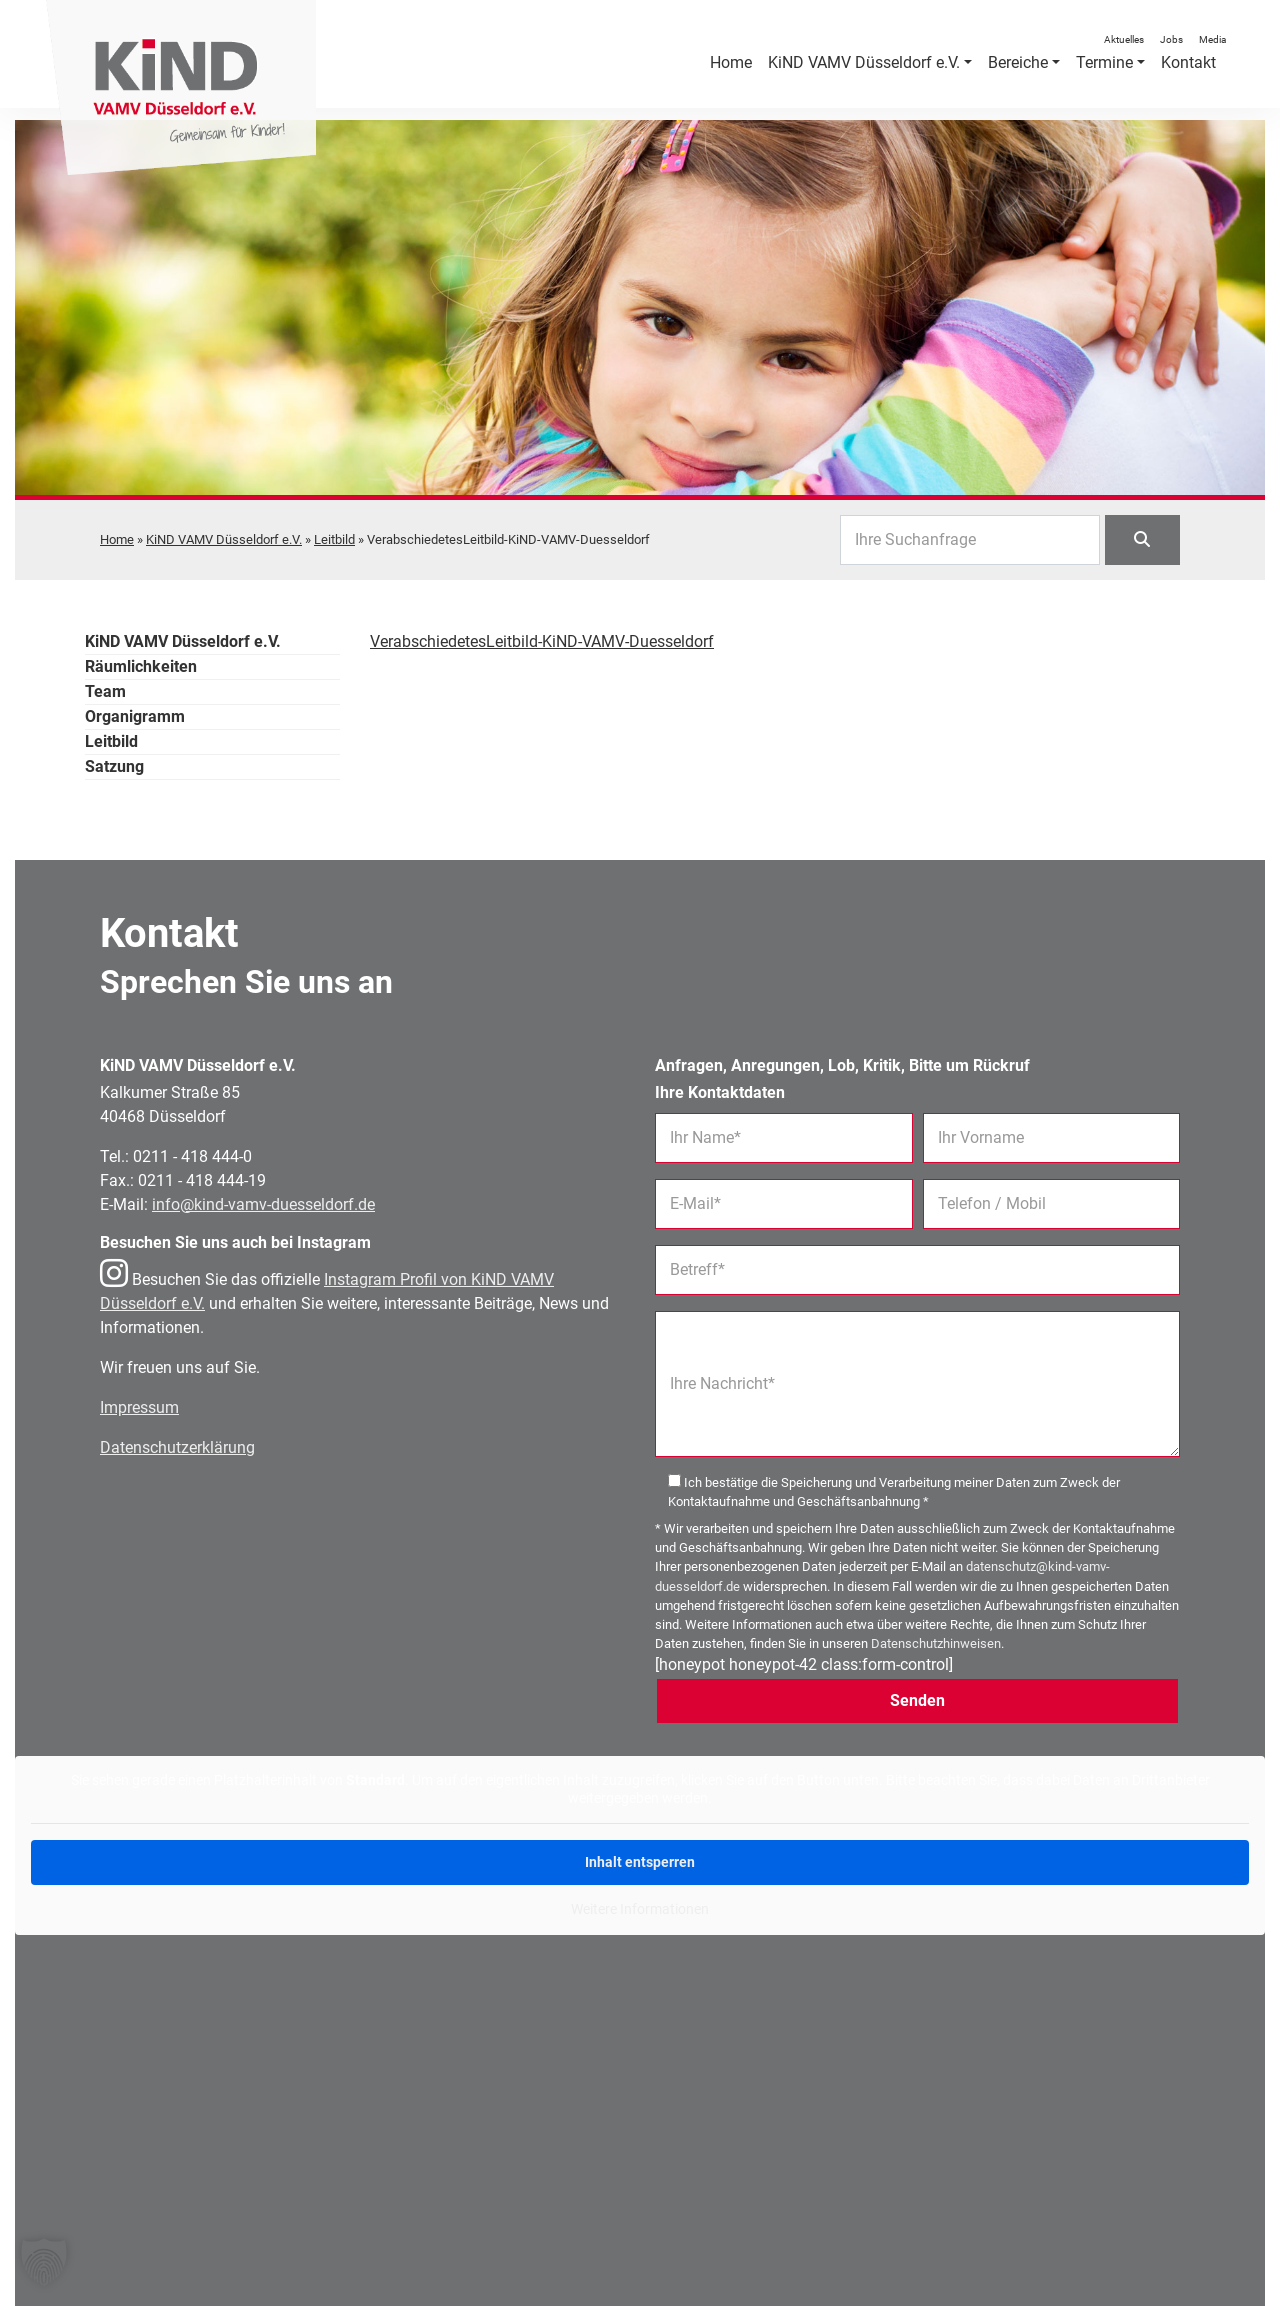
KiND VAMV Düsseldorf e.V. (224, 539)
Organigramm (135, 716)
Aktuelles (1124, 46)
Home (117, 539)
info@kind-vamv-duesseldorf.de (263, 1204)
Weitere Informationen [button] (640, 1909)
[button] (44, 2262)
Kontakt (1188, 69)
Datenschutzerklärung (177, 1447)
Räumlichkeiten (141, 666)
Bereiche (1018, 69)
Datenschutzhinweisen (936, 1643)
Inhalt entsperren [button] (640, 1862)
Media (1212, 46)
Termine (1104, 69)
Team (105, 691)
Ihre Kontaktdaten (720, 1092)
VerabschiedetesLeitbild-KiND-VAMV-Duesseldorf (542, 641)
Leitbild (334, 539)
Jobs (1171, 46)
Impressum (139, 1407)
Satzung (114, 766)
